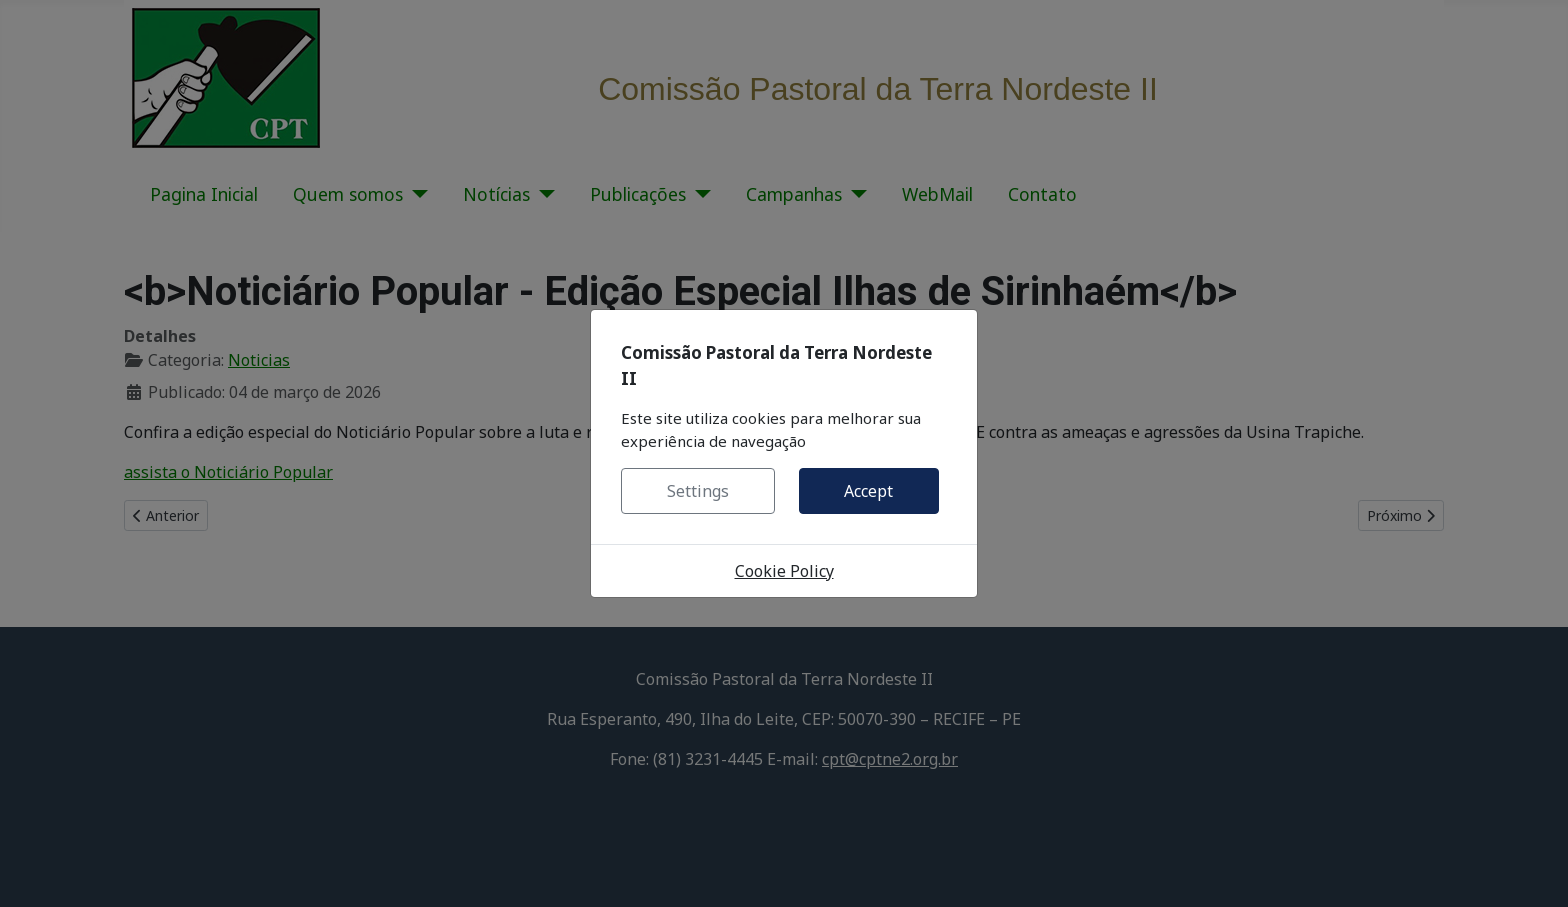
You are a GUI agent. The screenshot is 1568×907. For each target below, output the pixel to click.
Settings (698, 491)
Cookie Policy (784, 571)
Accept (868, 491)
